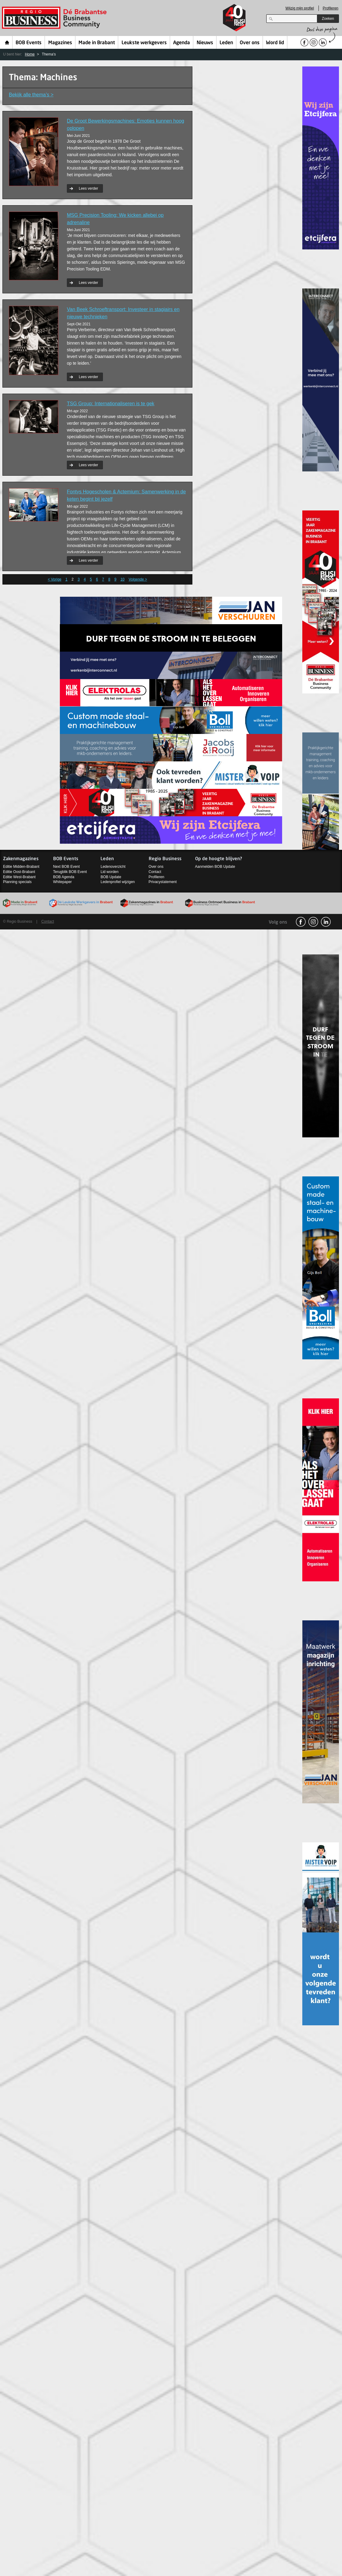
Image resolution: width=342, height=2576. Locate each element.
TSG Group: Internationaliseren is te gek (110, 403)
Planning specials (17, 882)
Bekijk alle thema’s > (31, 94)
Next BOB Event (66, 866)
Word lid (275, 43)
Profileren (330, 8)
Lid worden (109, 872)
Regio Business (55, 18)
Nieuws (205, 43)
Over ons (250, 43)
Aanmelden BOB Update (215, 866)
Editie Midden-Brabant (21, 866)
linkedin (326, 922)
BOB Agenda (63, 877)
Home (7, 42)
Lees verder (88, 188)
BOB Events (29, 43)
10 (122, 579)
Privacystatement (163, 882)
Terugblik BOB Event (70, 872)
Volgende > (138, 579)
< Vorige (54, 579)
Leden (226, 43)
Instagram (313, 922)
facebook (301, 922)
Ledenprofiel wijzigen (117, 882)
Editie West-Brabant (19, 877)
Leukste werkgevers (144, 43)
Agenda (181, 43)
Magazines (60, 43)
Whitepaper (62, 882)
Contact (155, 872)
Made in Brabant (96, 43)
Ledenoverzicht (112, 866)
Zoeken (328, 18)
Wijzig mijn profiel (300, 8)
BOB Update (110, 877)
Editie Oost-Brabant (19, 872)
